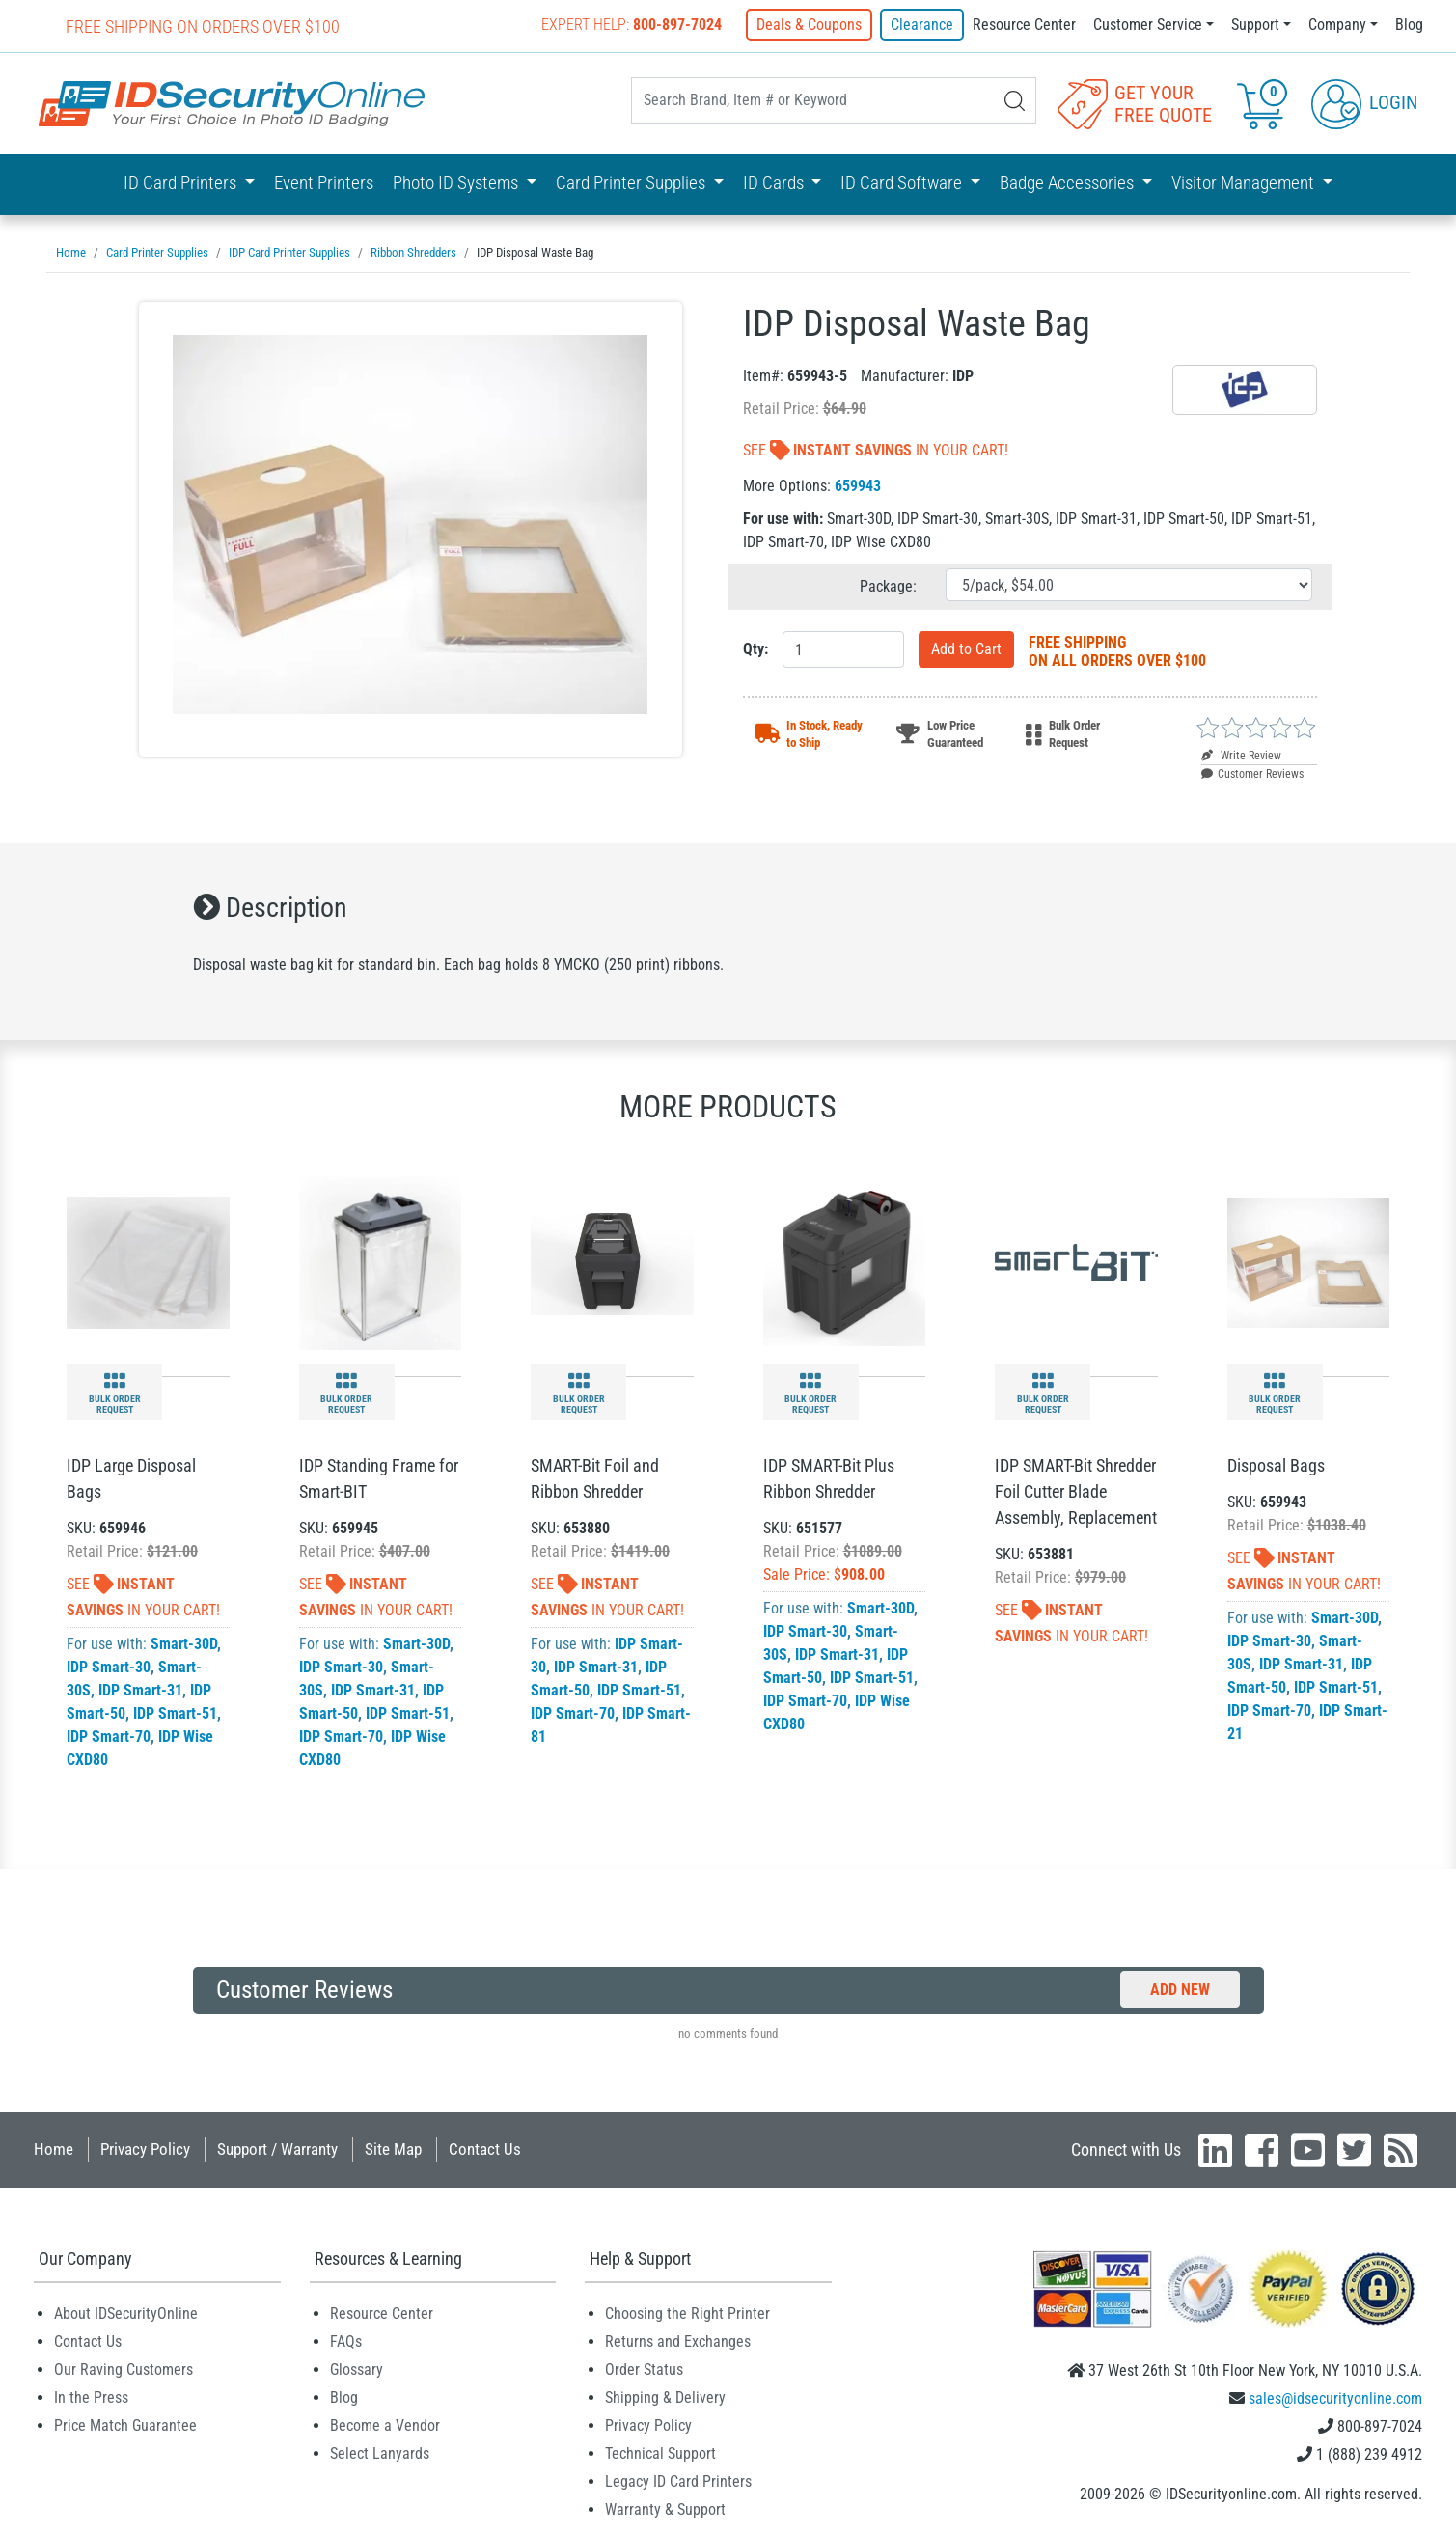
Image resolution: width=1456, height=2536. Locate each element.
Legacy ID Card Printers (678, 2481)
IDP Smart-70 (109, 1736)
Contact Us (485, 2149)
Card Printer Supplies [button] (632, 183)
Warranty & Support (665, 2509)
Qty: (755, 649)
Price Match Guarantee (125, 2425)
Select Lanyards (379, 2453)
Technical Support (660, 2453)
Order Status (644, 2369)
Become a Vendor (385, 2425)
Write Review (1241, 755)
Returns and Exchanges (678, 2341)
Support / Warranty (277, 2149)
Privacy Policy (145, 2149)
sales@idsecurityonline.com (1335, 2398)
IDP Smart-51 (175, 1713)
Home (53, 2149)
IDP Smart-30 (109, 1667)
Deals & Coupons (809, 24)
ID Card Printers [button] (182, 183)
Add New (1180, 1989)
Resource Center (1024, 24)
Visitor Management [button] (1244, 183)
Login (1364, 102)
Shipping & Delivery (665, 2397)
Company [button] (1337, 24)
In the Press (91, 2397)
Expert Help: (631, 24)
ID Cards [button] (775, 183)
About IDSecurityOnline (126, 2313)
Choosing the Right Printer (687, 2313)
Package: (888, 586)
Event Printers (323, 183)
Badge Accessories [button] (1069, 183)
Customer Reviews (1252, 774)
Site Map (393, 2149)
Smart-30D (184, 1644)
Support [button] (1255, 24)
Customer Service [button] (1147, 24)
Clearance (922, 24)
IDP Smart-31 (140, 1690)
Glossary (356, 2369)
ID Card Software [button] (903, 183)
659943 (858, 486)
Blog (1409, 24)
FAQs (346, 2341)
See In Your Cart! (875, 450)
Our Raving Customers (123, 2369)
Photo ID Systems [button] (457, 183)
